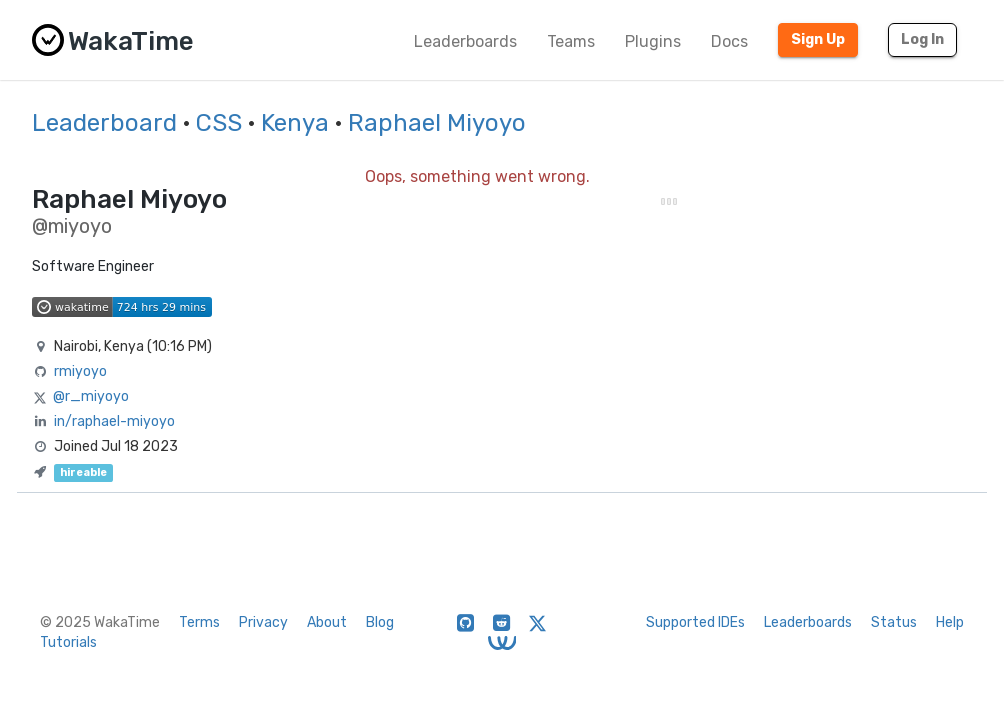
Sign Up (818, 39)
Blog (380, 622)
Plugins (653, 41)
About (327, 622)
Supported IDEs (695, 622)
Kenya (295, 123)
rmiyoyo (80, 371)
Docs (729, 41)
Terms (199, 622)
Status (894, 622)
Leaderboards (465, 41)
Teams (571, 41)
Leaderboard (104, 123)
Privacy (263, 622)
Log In (922, 39)
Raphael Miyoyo (437, 123)
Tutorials (68, 642)
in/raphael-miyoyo (114, 421)
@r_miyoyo (91, 396)
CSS (219, 123)
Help (950, 622)
